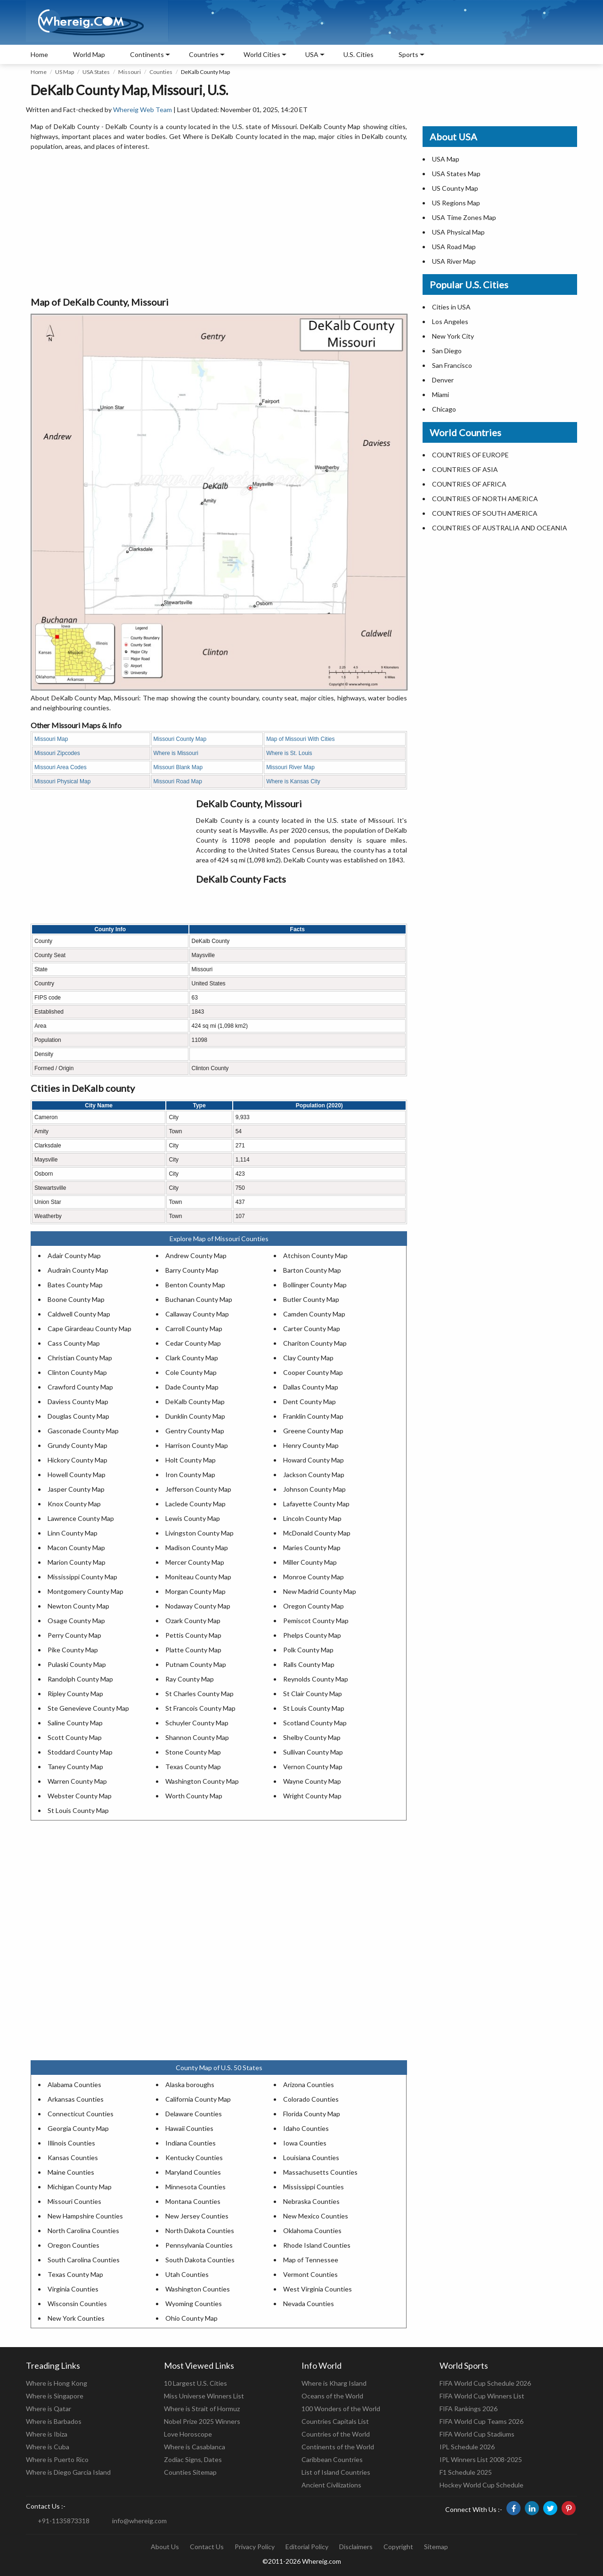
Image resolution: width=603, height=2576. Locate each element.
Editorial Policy (306, 2547)
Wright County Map (312, 1796)
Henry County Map (311, 1445)
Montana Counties (192, 2201)
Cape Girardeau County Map (89, 1329)
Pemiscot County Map (316, 1621)
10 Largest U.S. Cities (195, 2383)
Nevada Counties (308, 2304)
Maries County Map (312, 1548)
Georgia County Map (78, 2128)
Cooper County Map (313, 1372)
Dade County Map (192, 1387)
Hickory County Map (77, 1460)
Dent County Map (309, 1402)
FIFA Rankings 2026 (468, 2409)
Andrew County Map (196, 1255)
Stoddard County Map (80, 1752)
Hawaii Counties (189, 2128)
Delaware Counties (193, 2114)
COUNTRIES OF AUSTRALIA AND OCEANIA (499, 528)
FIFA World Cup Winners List (482, 2396)
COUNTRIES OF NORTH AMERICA (485, 499)
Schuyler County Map (196, 1723)
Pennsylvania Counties (199, 2245)
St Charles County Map (199, 1694)
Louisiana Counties (311, 2157)
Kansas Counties (73, 2157)
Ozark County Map (192, 1621)
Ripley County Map (75, 1694)
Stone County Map (193, 1752)
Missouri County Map (180, 739)
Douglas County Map (78, 1416)
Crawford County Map (80, 1387)
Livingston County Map (199, 1533)
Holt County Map (190, 1460)
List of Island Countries (336, 2472)
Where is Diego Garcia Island (68, 2472)
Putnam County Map (195, 1664)
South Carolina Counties (84, 2260)
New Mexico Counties (315, 2216)
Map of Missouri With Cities (300, 739)
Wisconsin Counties (77, 2304)
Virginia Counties (73, 2289)
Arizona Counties (308, 2084)
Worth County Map (193, 1796)
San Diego (447, 351)
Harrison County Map (196, 1445)
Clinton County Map (77, 1372)
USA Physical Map (458, 232)
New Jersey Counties (196, 2216)
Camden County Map (314, 1314)
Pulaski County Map (77, 1664)
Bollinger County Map (315, 1285)
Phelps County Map (312, 1635)
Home (39, 54)
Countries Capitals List (335, 2421)
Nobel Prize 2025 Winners (202, 2421)
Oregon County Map (313, 1606)
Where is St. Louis (289, 753)
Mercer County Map (194, 1562)
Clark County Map (191, 1358)
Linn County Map (73, 1533)
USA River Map (454, 261)
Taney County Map (75, 1767)
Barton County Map (312, 1270)
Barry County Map (192, 1270)
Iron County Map (190, 1475)
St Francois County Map (200, 1708)
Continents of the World (338, 2447)
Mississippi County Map (82, 1577)
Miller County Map (310, 1562)
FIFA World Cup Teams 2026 (481, 2421)
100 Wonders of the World (341, 2409)
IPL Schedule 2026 (467, 2447)
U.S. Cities (358, 54)
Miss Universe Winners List (204, 2396)
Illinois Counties (71, 2143)
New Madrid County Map (319, 1591)
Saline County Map (75, 1723)
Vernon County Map (312, 1767)
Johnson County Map (314, 1489)
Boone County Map (76, 1299)
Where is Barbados (53, 2421)
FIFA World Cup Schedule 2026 (485, 2383)
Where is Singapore (54, 2396)
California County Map (198, 2099)
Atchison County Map (315, 1255)
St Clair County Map (312, 1694)
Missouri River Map (290, 767)
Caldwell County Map (79, 1314)
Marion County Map (77, 1562)
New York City (453, 336)
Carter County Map (311, 1329)
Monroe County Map (313, 1577)
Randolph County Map (80, 1679)
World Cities (262, 54)
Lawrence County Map (81, 1518)
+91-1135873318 (64, 2521)
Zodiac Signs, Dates (193, 2459)
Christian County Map (80, 1358)
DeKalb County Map (195, 1402)
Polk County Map (308, 1650)
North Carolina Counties (83, 2231)
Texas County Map (193, 1767)
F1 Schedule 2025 (466, 2472)
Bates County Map (75, 1285)
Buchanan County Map (198, 1299)
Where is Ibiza (46, 2434)
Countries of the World (336, 2434)
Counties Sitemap (190, 2472)
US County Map (455, 188)
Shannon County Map (197, 1737)
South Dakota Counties (200, 2260)
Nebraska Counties (311, 2201)
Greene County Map (313, 1431)
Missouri (129, 71)
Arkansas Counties (76, 2099)
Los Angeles (450, 321)
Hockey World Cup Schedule (481, 2485)
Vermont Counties (310, 2274)
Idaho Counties (306, 2128)
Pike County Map (73, 1650)
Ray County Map (189, 1679)
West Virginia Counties (317, 2289)
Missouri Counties (74, 2201)
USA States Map (456, 174)
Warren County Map (77, 1781)
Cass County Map (74, 1343)
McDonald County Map (316, 1533)
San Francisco (452, 365)
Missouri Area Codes (60, 767)
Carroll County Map (193, 1329)
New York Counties (76, 2318)
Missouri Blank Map (178, 767)
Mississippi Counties (313, 2187)
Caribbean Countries (332, 2459)
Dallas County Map (310, 1387)
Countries (204, 54)
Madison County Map (196, 1548)
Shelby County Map (312, 1737)
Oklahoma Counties (312, 2231)
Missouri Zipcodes (57, 753)
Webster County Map (80, 1796)
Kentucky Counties (194, 2157)
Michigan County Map (80, 2187)
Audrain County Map (78, 1270)
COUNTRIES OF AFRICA (469, 484)
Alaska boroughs (189, 2084)
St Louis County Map (313, 1708)
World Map (89, 54)
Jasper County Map (76, 1489)
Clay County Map (308, 1358)
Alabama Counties (74, 2084)
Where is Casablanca (194, 2447)
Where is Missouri (176, 753)
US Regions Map (456, 203)
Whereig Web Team (142, 110)
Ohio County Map (191, 2318)
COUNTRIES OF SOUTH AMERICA (485, 513)
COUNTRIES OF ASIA (465, 469)
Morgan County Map (195, 1591)
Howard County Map (313, 1460)
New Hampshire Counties (85, 2216)
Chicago (444, 409)
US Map (64, 71)
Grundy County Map (77, 1445)
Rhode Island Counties (316, 2245)
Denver (443, 380)
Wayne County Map (312, 1781)
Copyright (398, 2547)
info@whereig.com (139, 2521)
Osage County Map (76, 1621)
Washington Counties (197, 2289)
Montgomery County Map (85, 1591)
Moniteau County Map (198, 1577)
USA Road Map (454, 247)
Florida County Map (311, 2114)
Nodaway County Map (197, 1606)
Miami (440, 394)
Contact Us (207, 2547)
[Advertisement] (219, 224)
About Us (165, 2547)
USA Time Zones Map (464, 217)
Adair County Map (74, 1255)
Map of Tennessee (310, 2260)
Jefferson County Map (198, 1489)
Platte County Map (193, 1650)
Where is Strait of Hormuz (202, 2409)
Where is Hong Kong (56, 2383)
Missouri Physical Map (62, 781)
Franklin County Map (313, 1416)
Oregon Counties (73, 2245)
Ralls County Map (308, 1664)
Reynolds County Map (315, 1679)
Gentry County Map (194, 1431)
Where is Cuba (47, 2447)
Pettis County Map (193, 1635)
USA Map (445, 159)
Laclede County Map (195, 1504)
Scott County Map (75, 1737)
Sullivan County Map (313, 1752)
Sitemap (436, 2547)
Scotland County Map (315, 1723)
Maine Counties (71, 2172)
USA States (96, 71)
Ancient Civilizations (331, 2485)
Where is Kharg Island (334, 2383)
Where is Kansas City (293, 781)
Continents (147, 54)
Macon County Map (76, 1548)
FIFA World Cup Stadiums (477, 2434)
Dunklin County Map (195, 1416)
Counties (160, 71)
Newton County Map (78, 1606)
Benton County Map (195, 1285)
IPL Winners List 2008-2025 (481, 2459)
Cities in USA (451, 307)
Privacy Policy (255, 2547)
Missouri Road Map (178, 781)
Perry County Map (74, 1635)
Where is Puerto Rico (57, 2459)
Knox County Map (74, 1504)
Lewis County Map (192, 1518)
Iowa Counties (304, 2143)
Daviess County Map (78, 1402)
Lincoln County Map (312, 1518)
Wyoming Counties (193, 2304)
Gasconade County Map (83, 1431)
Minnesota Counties (195, 2187)
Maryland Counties (193, 2172)
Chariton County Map (315, 1343)
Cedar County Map (193, 1343)
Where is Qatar (48, 2409)
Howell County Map (77, 1475)
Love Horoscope (188, 2434)
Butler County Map (311, 1299)
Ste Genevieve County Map (88, 1708)
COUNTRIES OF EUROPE (470, 455)
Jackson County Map (313, 1475)
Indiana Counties (190, 2143)
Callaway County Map (197, 1314)
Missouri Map (51, 739)
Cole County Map (191, 1372)
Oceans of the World (332, 2396)
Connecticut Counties (81, 2114)
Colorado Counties (311, 2099)
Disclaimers (356, 2547)
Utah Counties (187, 2274)
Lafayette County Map (316, 1504)
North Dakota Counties (199, 2231)
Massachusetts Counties (320, 2172)
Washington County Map (202, 1781)
